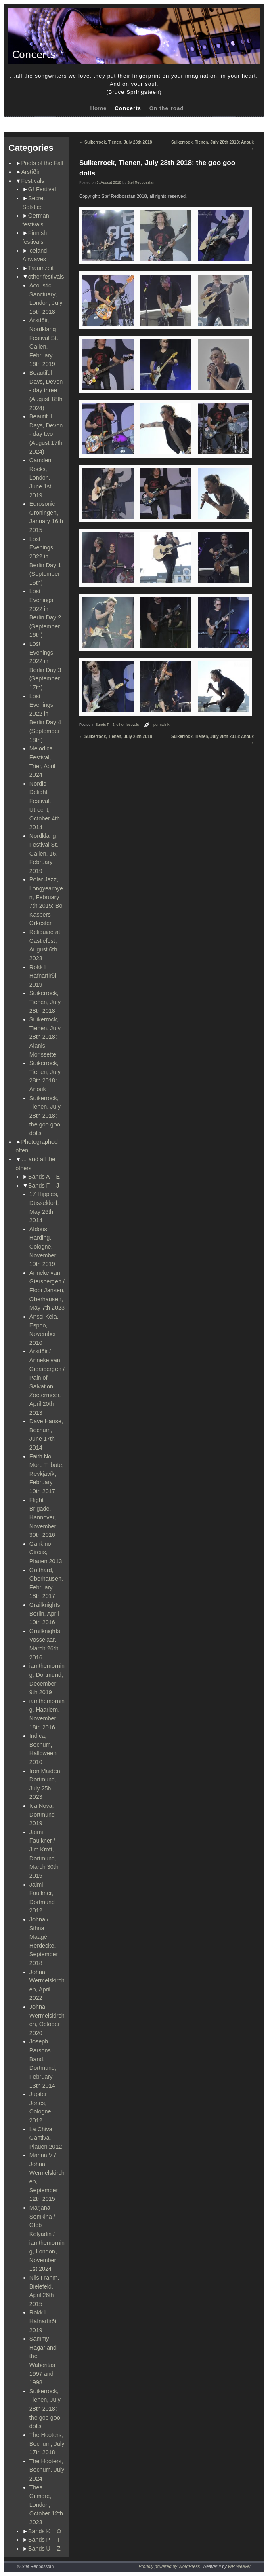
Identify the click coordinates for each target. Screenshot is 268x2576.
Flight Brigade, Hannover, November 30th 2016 (42, 1517)
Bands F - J (105, 725)
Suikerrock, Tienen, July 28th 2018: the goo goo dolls (45, 1115)
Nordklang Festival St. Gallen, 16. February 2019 (43, 853)
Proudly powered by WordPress (169, 2566)
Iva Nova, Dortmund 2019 (42, 1814)
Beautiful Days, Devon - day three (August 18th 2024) (46, 390)
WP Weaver (239, 2566)
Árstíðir (30, 172)
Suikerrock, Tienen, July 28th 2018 (45, 1002)
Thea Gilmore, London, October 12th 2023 (46, 2504)
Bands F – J (43, 1185)
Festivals (32, 181)
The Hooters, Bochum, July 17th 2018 (46, 2444)
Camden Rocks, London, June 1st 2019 (40, 477)
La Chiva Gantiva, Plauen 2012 (45, 2138)
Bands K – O (44, 2531)
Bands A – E (44, 1176)
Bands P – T (44, 2539)
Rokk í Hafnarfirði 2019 (42, 976)
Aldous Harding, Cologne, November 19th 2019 (42, 1246)
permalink (161, 725)
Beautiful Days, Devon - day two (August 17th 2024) (46, 433)
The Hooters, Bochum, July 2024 (46, 2470)
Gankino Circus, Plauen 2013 (45, 1552)
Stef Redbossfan (140, 182)
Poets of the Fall (42, 163)
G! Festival (42, 189)
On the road (166, 108)
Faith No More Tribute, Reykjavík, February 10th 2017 (46, 1473)
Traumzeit (41, 268)
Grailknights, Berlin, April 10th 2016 (45, 1613)
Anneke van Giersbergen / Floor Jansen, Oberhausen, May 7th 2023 (47, 1290)
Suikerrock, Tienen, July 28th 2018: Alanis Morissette (45, 1036)
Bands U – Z (44, 2548)
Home (98, 108)
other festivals (46, 276)
